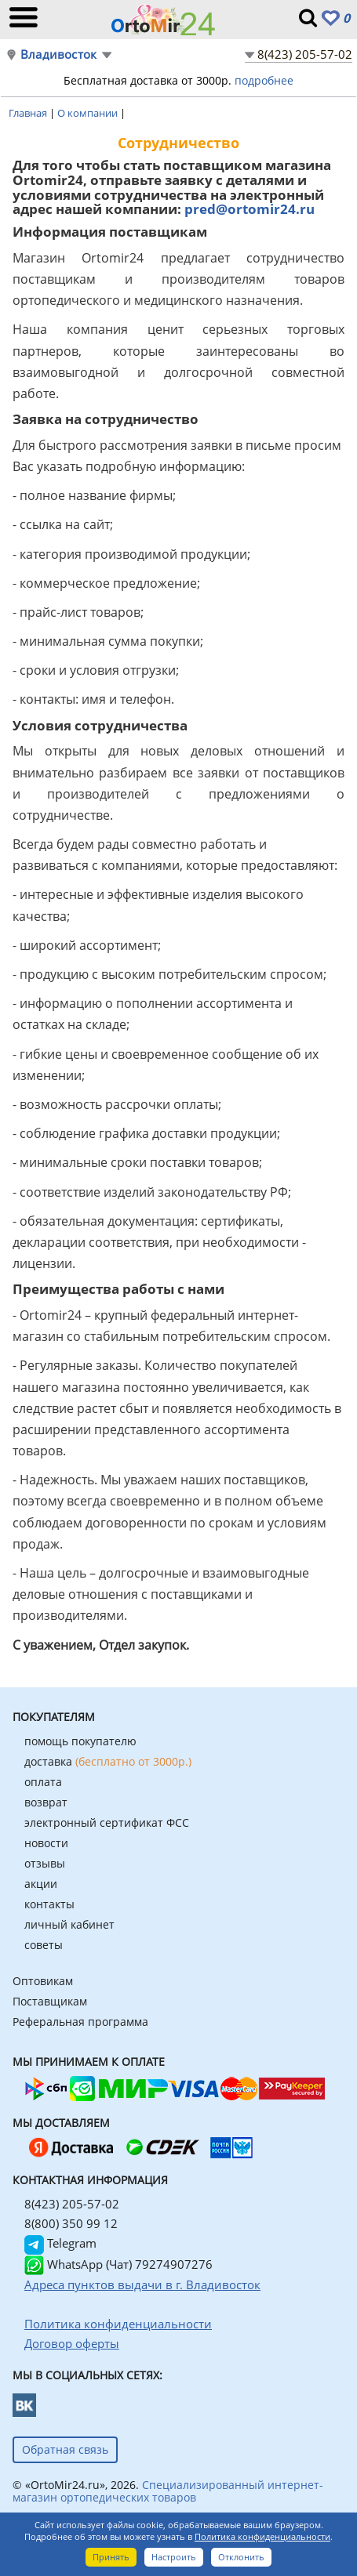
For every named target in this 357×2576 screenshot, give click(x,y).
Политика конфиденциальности (262, 2536)
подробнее (264, 80)
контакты (49, 1904)
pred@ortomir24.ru (249, 209)
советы (43, 1944)
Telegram (60, 2243)
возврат (45, 1802)
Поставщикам (50, 2001)
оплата (43, 1781)
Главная (29, 113)
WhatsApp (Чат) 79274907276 (118, 2264)
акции (40, 1883)
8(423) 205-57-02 (304, 54)
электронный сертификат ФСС (106, 1822)
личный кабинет (69, 1924)
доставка (107, 1761)
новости (46, 1842)
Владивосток (58, 54)
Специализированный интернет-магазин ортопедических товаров (168, 2491)
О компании (88, 113)
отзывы (44, 1863)
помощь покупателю (80, 1741)
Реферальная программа (80, 2021)
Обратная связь (65, 2449)
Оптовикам (43, 1980)
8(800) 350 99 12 (71, 2223)
